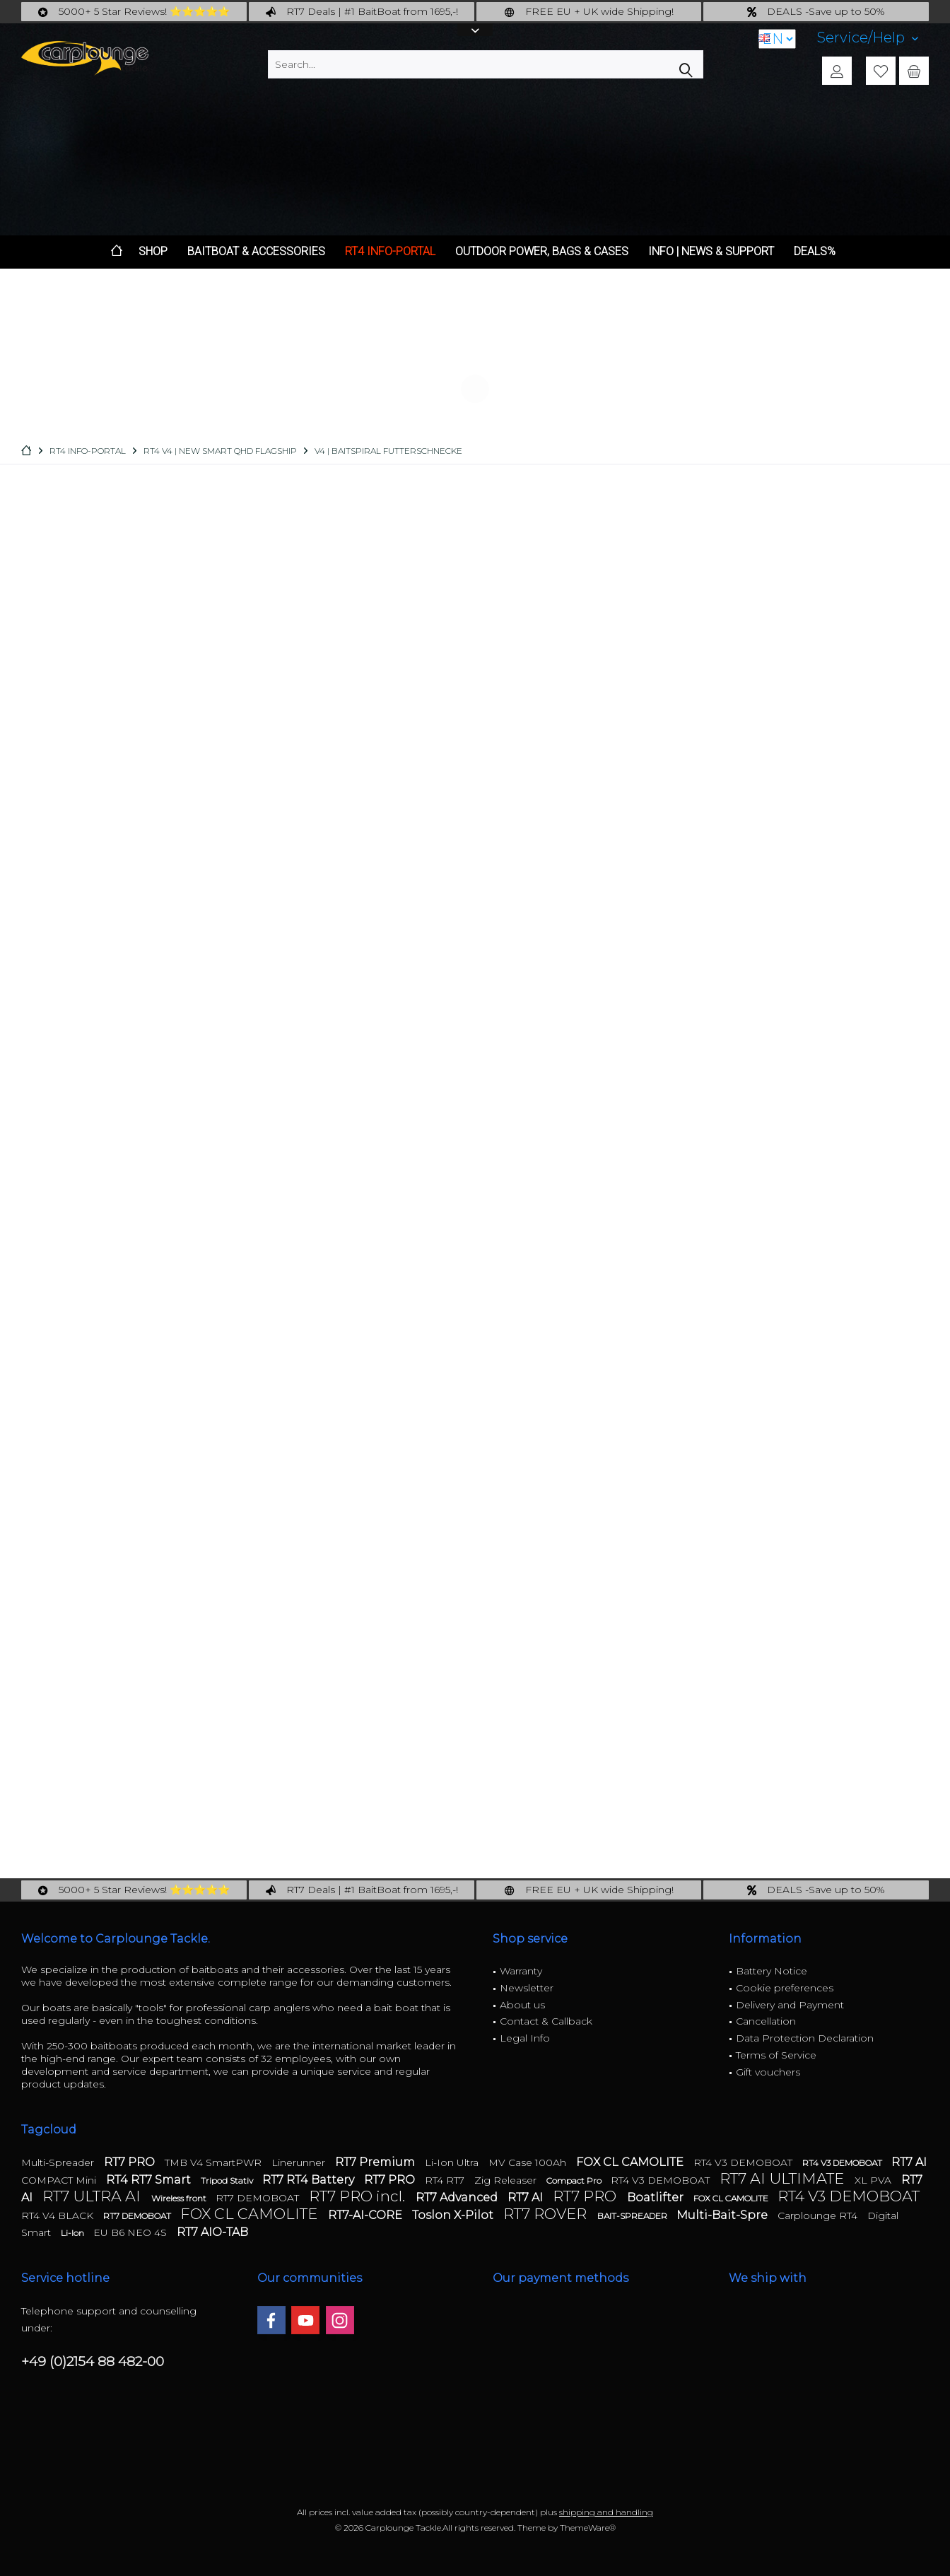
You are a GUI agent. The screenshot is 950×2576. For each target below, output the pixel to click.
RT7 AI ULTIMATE (784, 2178)
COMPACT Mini (60, 2180)
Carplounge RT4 (819, 2215)
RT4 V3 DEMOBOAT (744, 2162)
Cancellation (766, 2021)
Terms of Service (776, 2055)
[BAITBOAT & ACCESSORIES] (256, 252)
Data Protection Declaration (805, 2038)
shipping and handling (606, 2512)
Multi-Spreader (59, 2162)
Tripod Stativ (228, 2180)
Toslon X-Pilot (454, 2215)
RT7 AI (909, 2162)
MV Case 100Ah (528, 2162)
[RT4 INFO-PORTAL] (390, 252)
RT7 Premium (376, 2162)
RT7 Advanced (458, 2197)
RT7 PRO (131, 2162)
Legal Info (525, 2038)
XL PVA (874, 2180)
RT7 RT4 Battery (309, 2179)
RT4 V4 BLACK (58, 2215)
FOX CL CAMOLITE (631, 2162)
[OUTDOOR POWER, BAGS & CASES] (541, 252)
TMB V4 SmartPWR (214, 2162)
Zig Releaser (506, 2180)
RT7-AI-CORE (366, 2215)
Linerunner (299, 2162)
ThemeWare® (588, 2527)
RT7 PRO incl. (359, 2196)
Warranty (521, 1971)
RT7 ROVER (546, 2214)
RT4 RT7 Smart (150, 2179)
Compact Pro (575, 2180)
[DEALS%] (814, 252)
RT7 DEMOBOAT (259, 2197)
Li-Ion (73, 2232)
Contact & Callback (546, 2021)
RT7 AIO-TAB (212, 2232)
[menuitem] (868, 38)
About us (522, 2004)
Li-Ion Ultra (453, 2162)
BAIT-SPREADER (633, 2216)
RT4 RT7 (446, 2180)
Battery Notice (771, 1971)
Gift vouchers (768, 2072)
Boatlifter (656, 2197)
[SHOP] (153, 252)
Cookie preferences (784, 1987)
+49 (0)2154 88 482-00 (92, 2361)
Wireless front (180, 2198)
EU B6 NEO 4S (131, 2232)
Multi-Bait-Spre (723, 2215)
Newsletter (526, 1987)
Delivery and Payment (790, 2004)
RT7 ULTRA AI (93, 2196)
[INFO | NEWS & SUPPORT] (711, 252)
